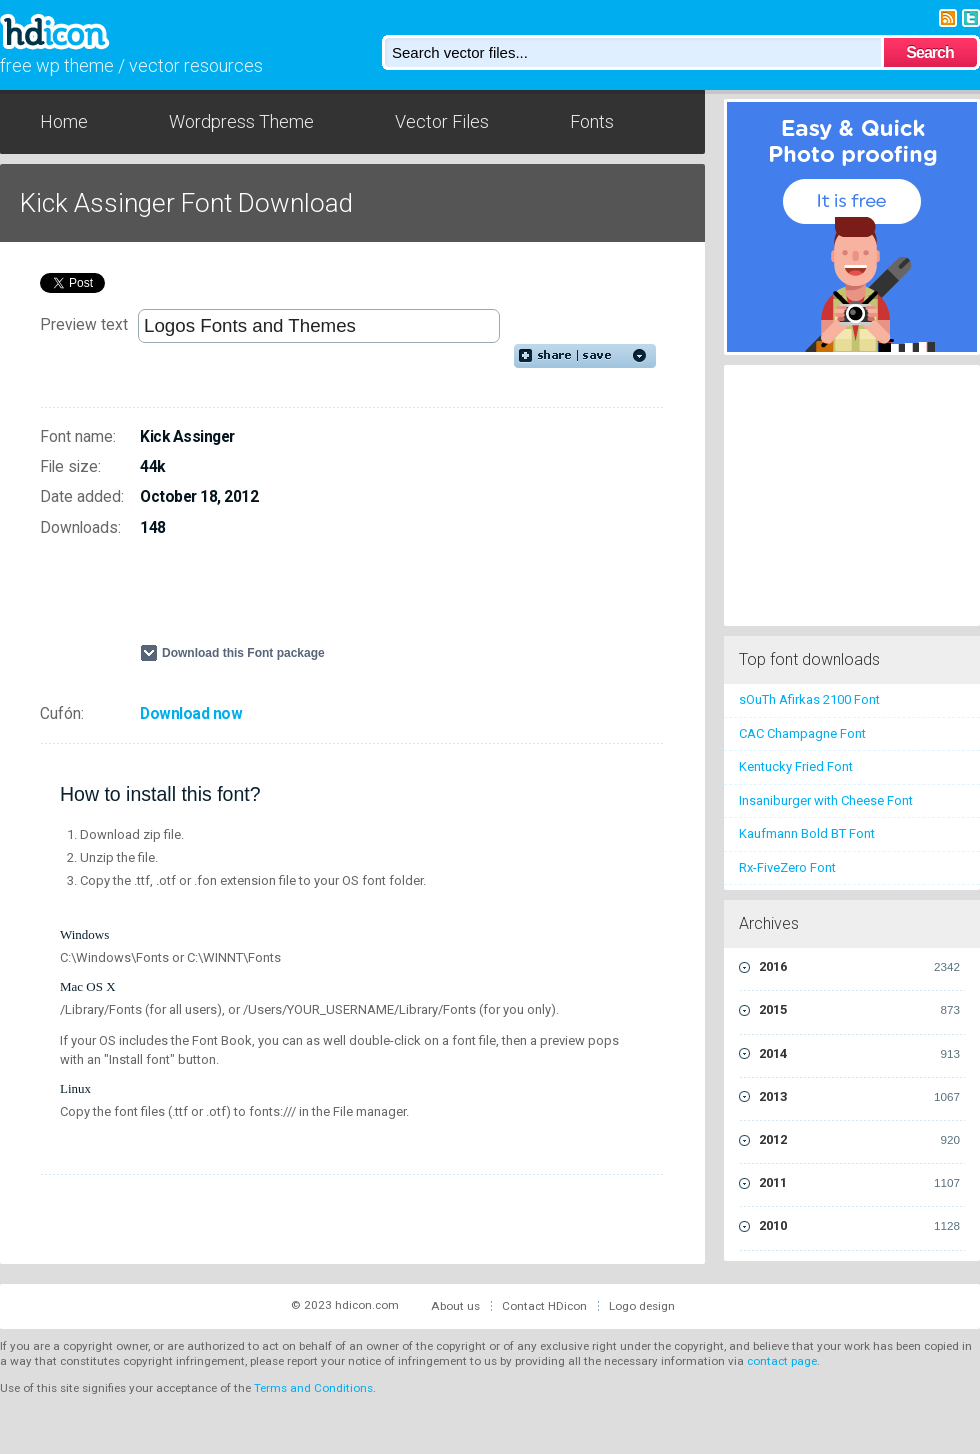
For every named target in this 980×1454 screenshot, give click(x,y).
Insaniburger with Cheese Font (826, 800)
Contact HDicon (544, 1306)
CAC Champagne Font (802, 733)
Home (64, 121)
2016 (859, 967)
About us (455, 1306)
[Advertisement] (374, 599)
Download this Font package (243, 653)
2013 (859, 1097)
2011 (859, 1183)
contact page (782, 1361)
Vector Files (442, 121)
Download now (191, 714)
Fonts (592, 121)
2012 (859, 1140)
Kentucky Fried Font (796, 766)
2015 (859, 1010)
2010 (859, 1226)
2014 (859, 1054)
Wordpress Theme (241, 121)
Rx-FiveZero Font (787, 867)
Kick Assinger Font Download (186, 203)
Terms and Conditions (313, 1388)
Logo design (642, 1306)
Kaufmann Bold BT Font (807, 833)
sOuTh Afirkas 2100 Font (809, 699)
